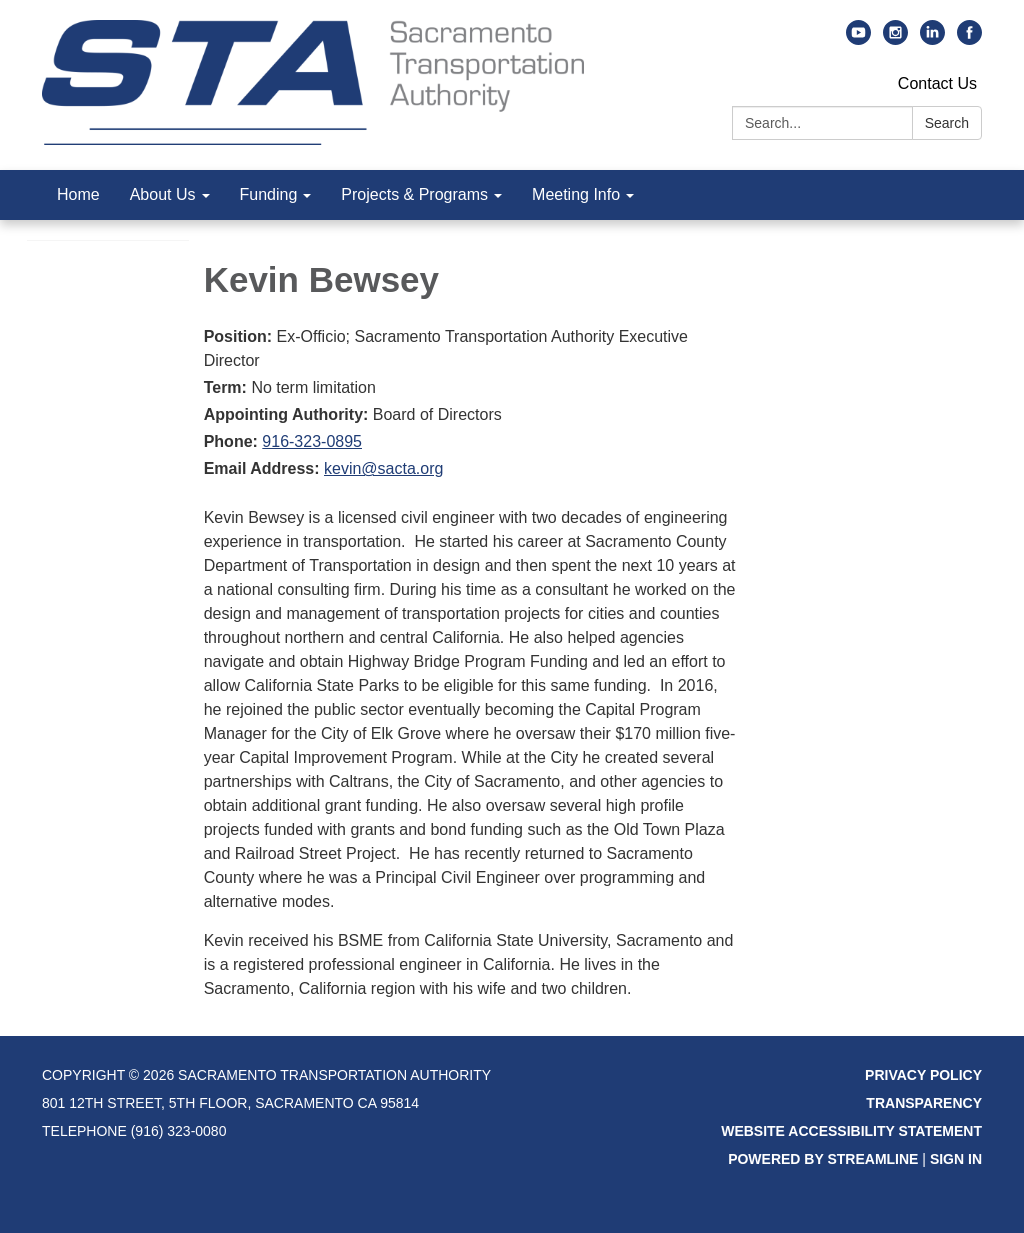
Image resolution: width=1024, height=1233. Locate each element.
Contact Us (937, 83)
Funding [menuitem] (269, 194)
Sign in (956, 1159)
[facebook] (969, 39)
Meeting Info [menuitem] (576, 194)
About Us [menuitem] (163, 194)
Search (947, 123)
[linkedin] (932, 39)
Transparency (924, 1103)
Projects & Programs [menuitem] (414, 194)
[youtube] (858, 39)
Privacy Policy (923, 1075)
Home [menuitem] (78, 194)
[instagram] (895, 39)
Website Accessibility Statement (851, 1131)
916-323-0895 (312, 441)
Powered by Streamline (823, 1159)
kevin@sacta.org (383, 468)
